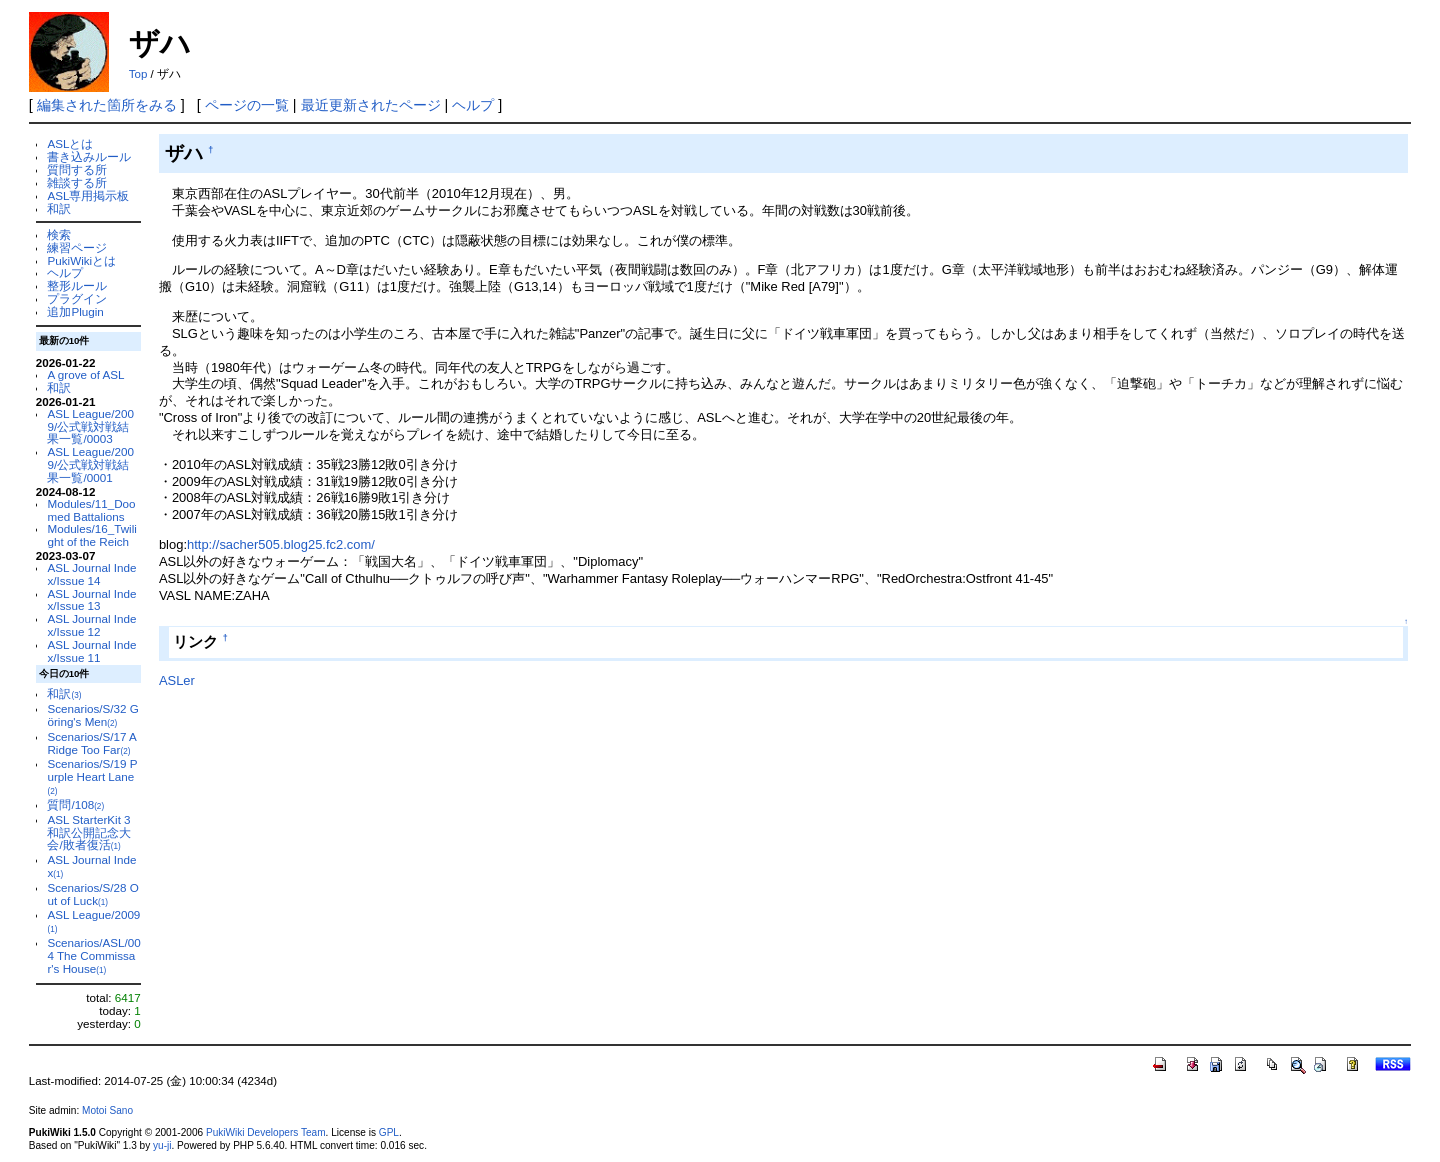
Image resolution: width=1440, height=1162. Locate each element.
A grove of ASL (85, 374)
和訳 (59, 208)
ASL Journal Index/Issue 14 (91, 574)
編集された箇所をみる (107, 105)
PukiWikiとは (81, 260)
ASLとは (70, 143)
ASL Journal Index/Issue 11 (91, 651)
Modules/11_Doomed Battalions (91, 510)
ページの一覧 (247, 105)
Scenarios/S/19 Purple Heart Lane (92, 776)
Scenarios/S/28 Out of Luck (92, 894)
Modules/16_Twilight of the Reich (91, 535)
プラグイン (77, 298)
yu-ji (162, 1145)
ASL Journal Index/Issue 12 (91, 625)
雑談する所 (77, 182)
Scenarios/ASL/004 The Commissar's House (93, 955)
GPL (389, 1132)
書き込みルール (89, 156)
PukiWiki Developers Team (266, 1132)
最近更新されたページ (371, 105)
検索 (59, 234)
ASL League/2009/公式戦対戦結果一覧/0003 (90, 426)
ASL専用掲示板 (88, 195)
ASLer (177, 680)
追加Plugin (75, 311)
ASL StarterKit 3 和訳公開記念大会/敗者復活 (89, 832)
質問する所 (77, 169)
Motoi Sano (107, 1110)
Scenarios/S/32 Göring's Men (92, 715)
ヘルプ (473, 105)
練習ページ (77, 247)
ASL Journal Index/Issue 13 (91, 600)
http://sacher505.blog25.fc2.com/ (281, 544)
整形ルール (77, 285)
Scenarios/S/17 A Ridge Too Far (91, 743)
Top (138, 74)
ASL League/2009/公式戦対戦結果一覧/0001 (90, 464)
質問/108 (75, 804)
